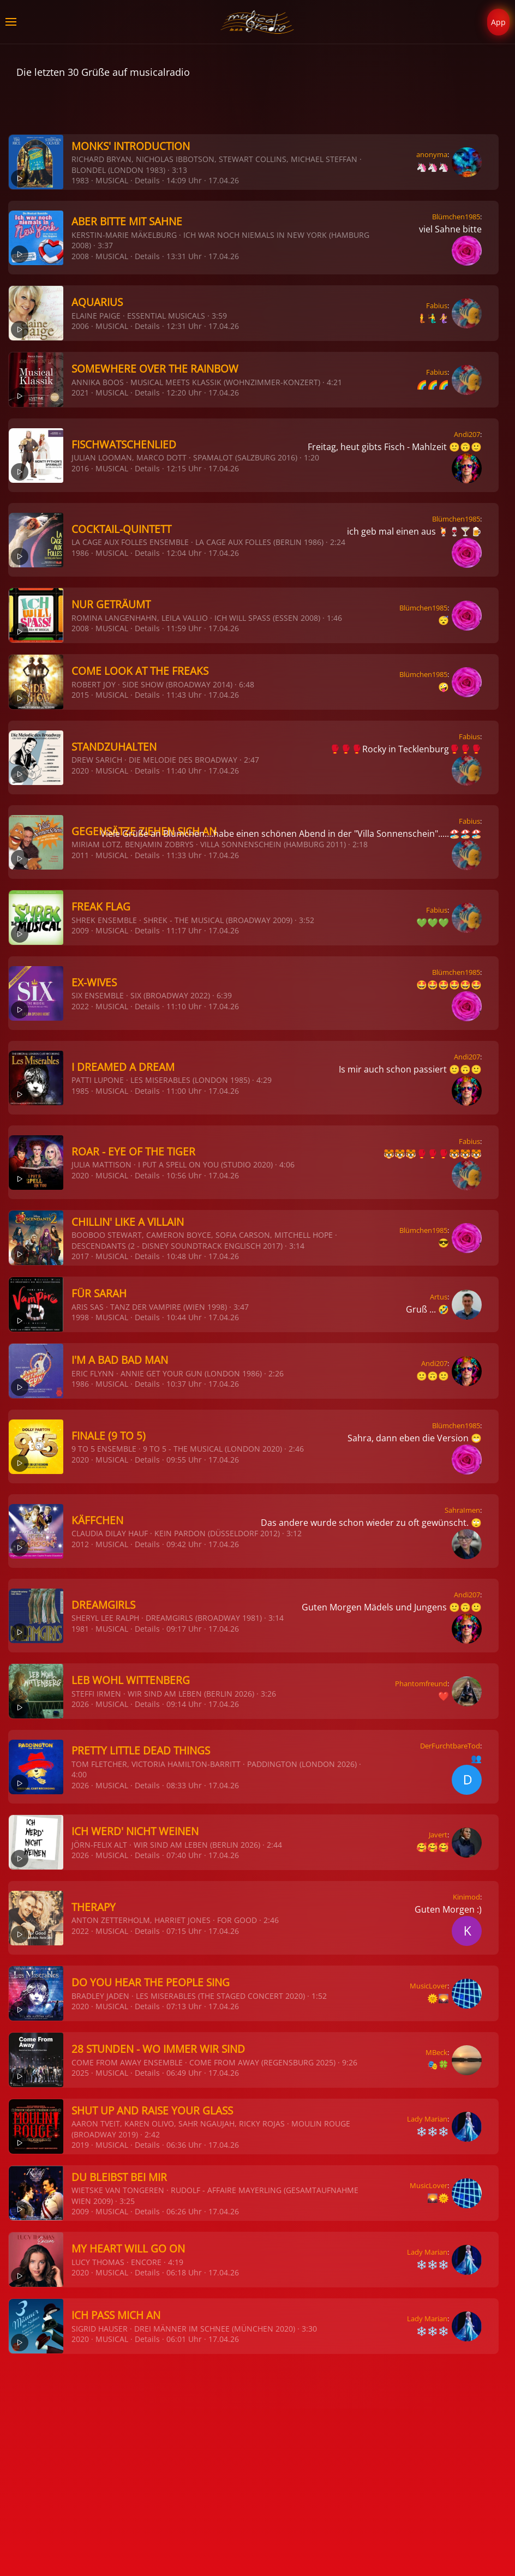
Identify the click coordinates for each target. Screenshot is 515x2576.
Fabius (436, 305)
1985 (80, 1091)
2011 (80, 855)
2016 (80, 468)
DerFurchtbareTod (450, 1746)
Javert (438, 1835)
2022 (80, 1006)
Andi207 (467, 434)
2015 (80, 695)
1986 (80, 553)
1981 (80, 1629)
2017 (80, 1256)
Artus (438, 1297)
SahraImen (462, 1510)
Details (147, 180)
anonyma (431, 154)
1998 (80, 1317)
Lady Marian (427, 2119)
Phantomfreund (421, 1683)
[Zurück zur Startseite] (257, 22)
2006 (80, 326)
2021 (80, 392)
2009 (80, 930)
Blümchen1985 (456, 216)
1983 (80, 180)
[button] (11, 22)
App (498, 22)
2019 (80, 2145)
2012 (80, 1544)
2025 (80, 2073)
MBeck (436, 2052)
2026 (80, 1704)
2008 (80, 256)
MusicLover (428, 1986)
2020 (80, 770)
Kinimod (466, 1897)
